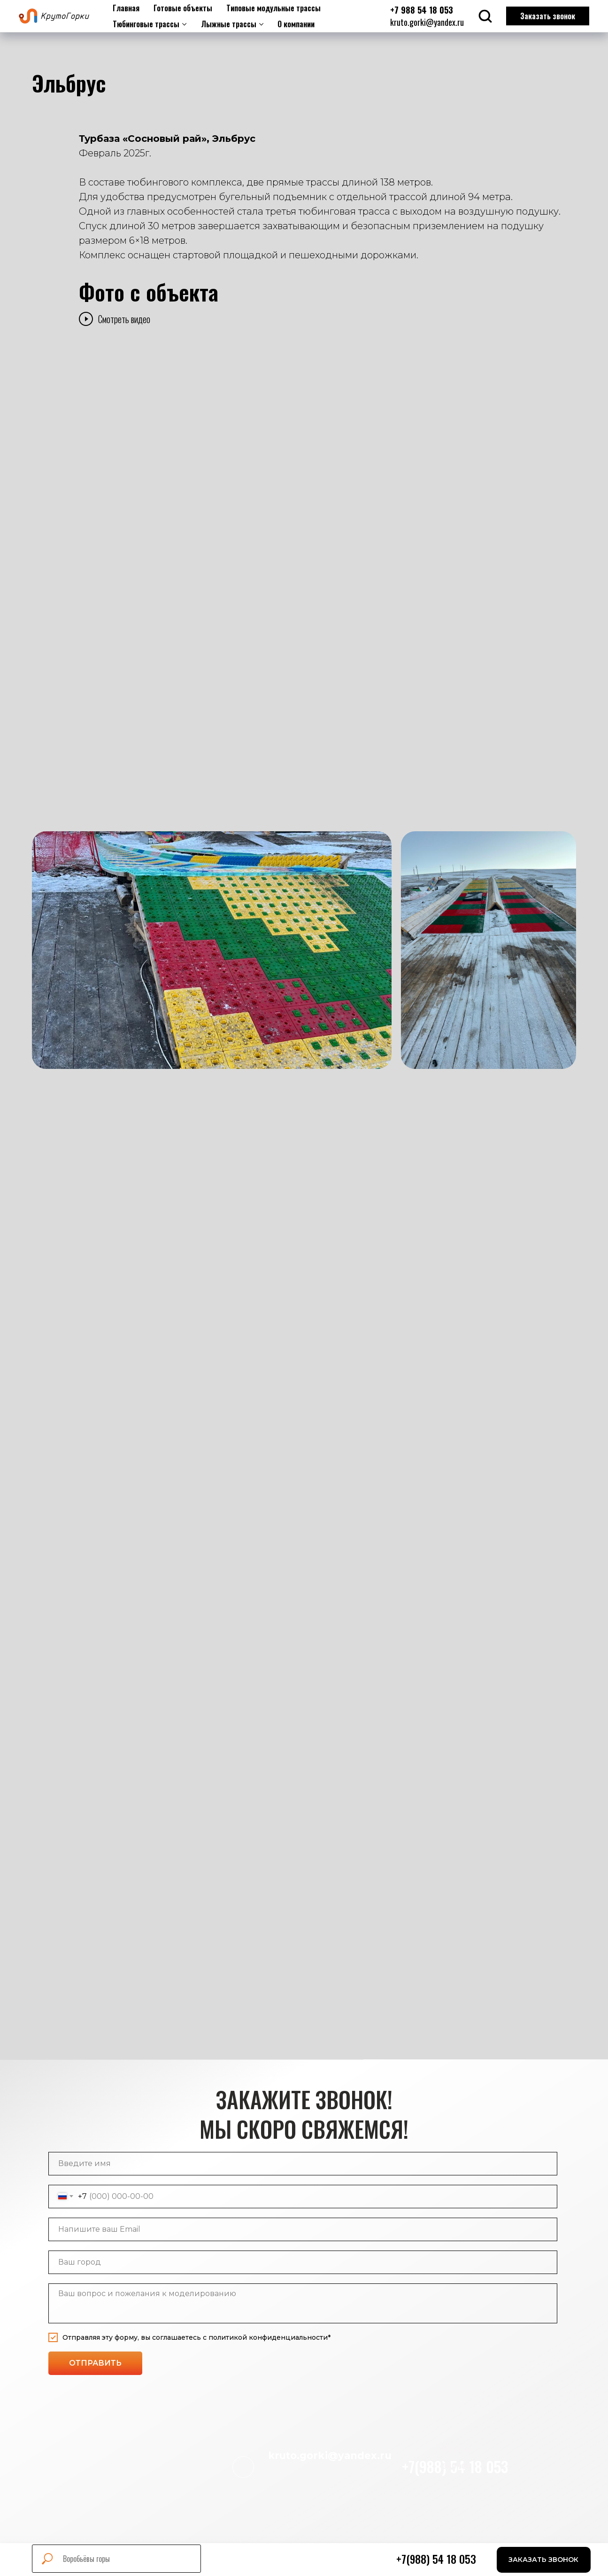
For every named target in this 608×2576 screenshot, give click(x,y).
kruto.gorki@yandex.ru (427, 22)
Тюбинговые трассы (146, 24)
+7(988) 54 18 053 (436, 2559)
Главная (126, 8)
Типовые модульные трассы (273, 8)
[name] (302, 2163)
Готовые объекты (183, 8)
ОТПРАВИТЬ (95, 2363)
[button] (544, 2560)
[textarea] (302, 2303)
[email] (302, 2229)
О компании (296, 24)
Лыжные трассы (228, 24)
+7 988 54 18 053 (421, 10)
